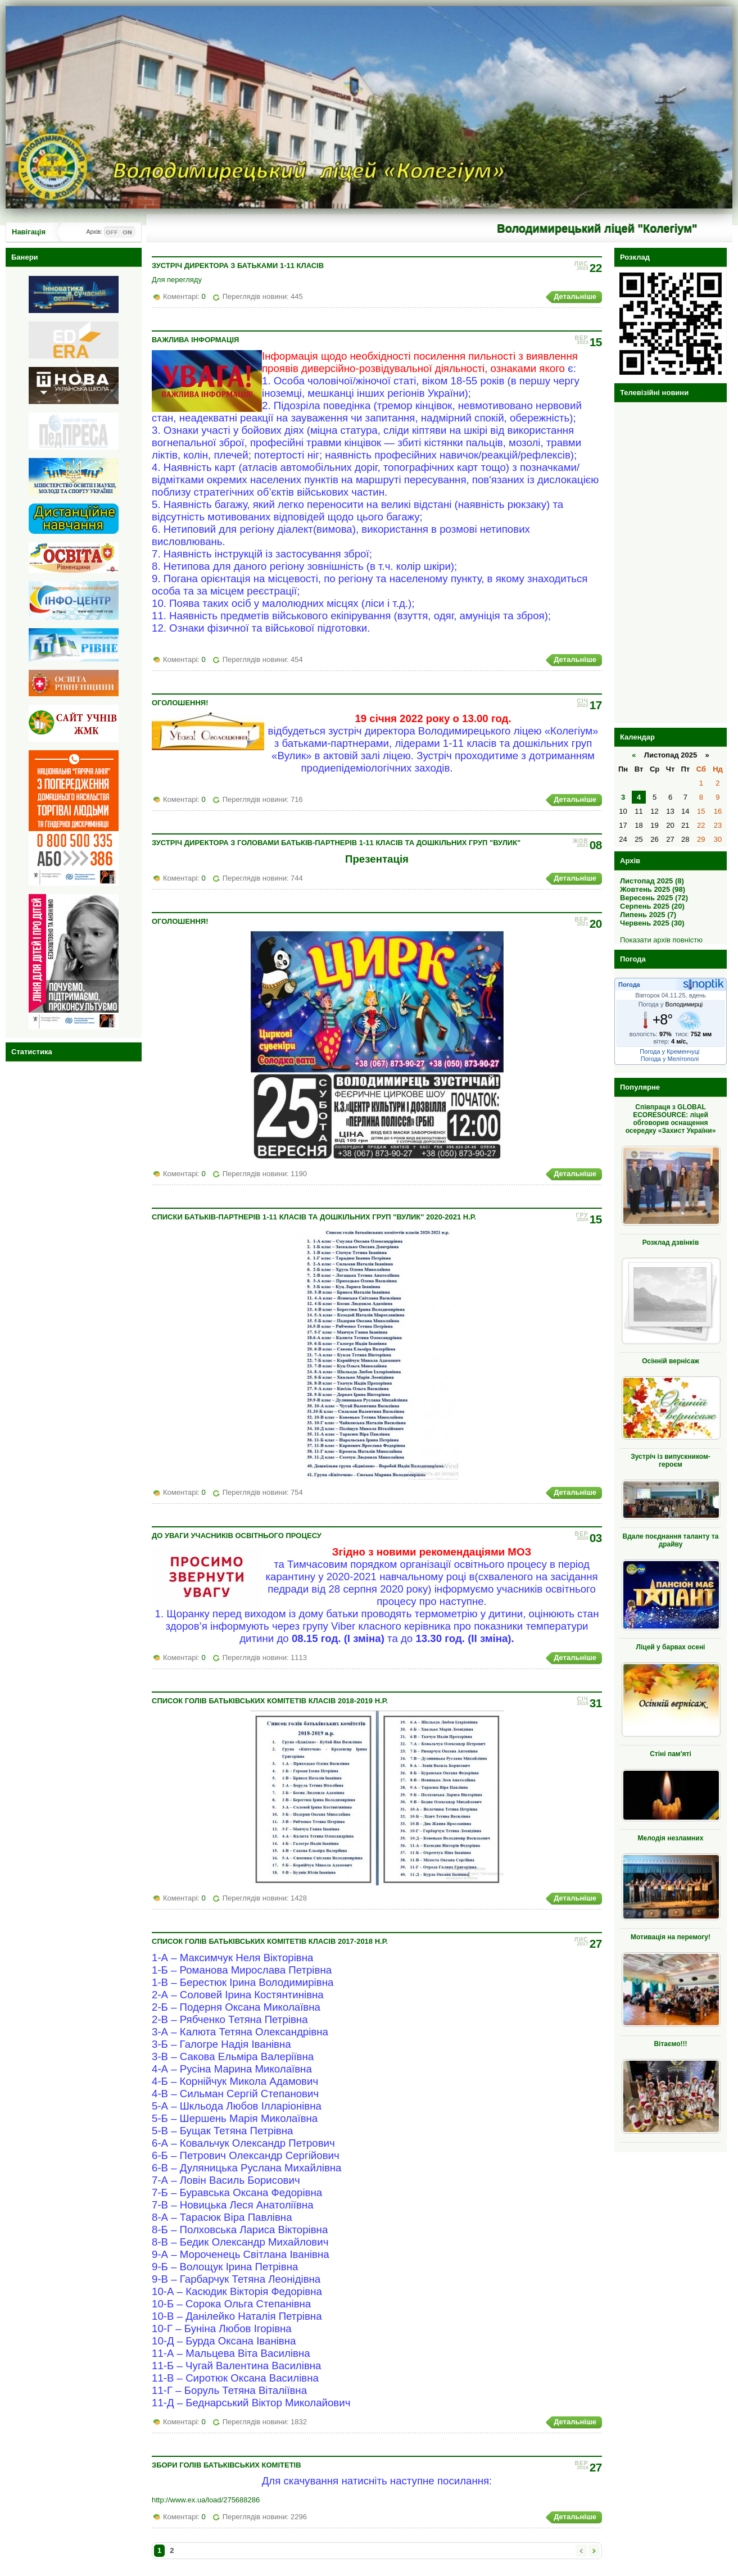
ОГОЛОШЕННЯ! (180, 703)
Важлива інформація (195, 339)
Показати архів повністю (661, 940)
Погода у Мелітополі (670, 1058)
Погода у (671, 1004)
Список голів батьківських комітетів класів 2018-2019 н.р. (270, 1701)
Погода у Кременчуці (669, 1051)
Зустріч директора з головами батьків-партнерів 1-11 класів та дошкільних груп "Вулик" (336, 842)
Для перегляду (177, 279)
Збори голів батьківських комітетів (226, 2465)
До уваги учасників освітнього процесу (237, 1535)
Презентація (377, 859)
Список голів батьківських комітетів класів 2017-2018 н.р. (270, 1941)
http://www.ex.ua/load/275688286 (206, 2500)
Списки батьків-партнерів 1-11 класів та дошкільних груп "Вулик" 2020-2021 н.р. (314, 1217)
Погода (629, 984)
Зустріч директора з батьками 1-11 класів (238, 265)
